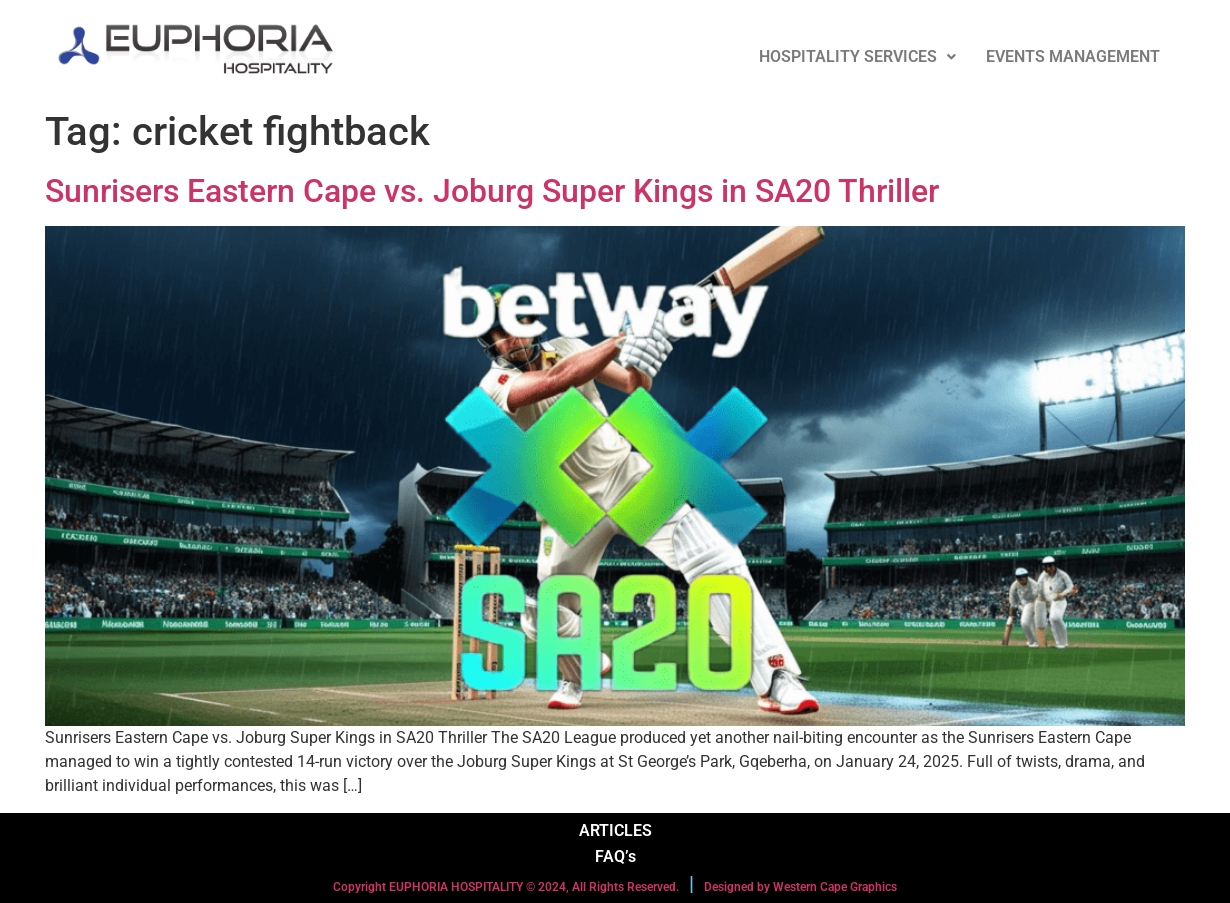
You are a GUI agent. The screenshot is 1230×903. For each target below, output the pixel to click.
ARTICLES (615, 830)
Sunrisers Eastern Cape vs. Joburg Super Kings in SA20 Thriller (492, 191)
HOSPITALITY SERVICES (857, 56)
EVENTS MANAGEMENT (1073, 56)
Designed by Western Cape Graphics (800, 887)
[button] (857, 57)
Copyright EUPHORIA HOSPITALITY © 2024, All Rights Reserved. (506, 887)
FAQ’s (615, 856)
